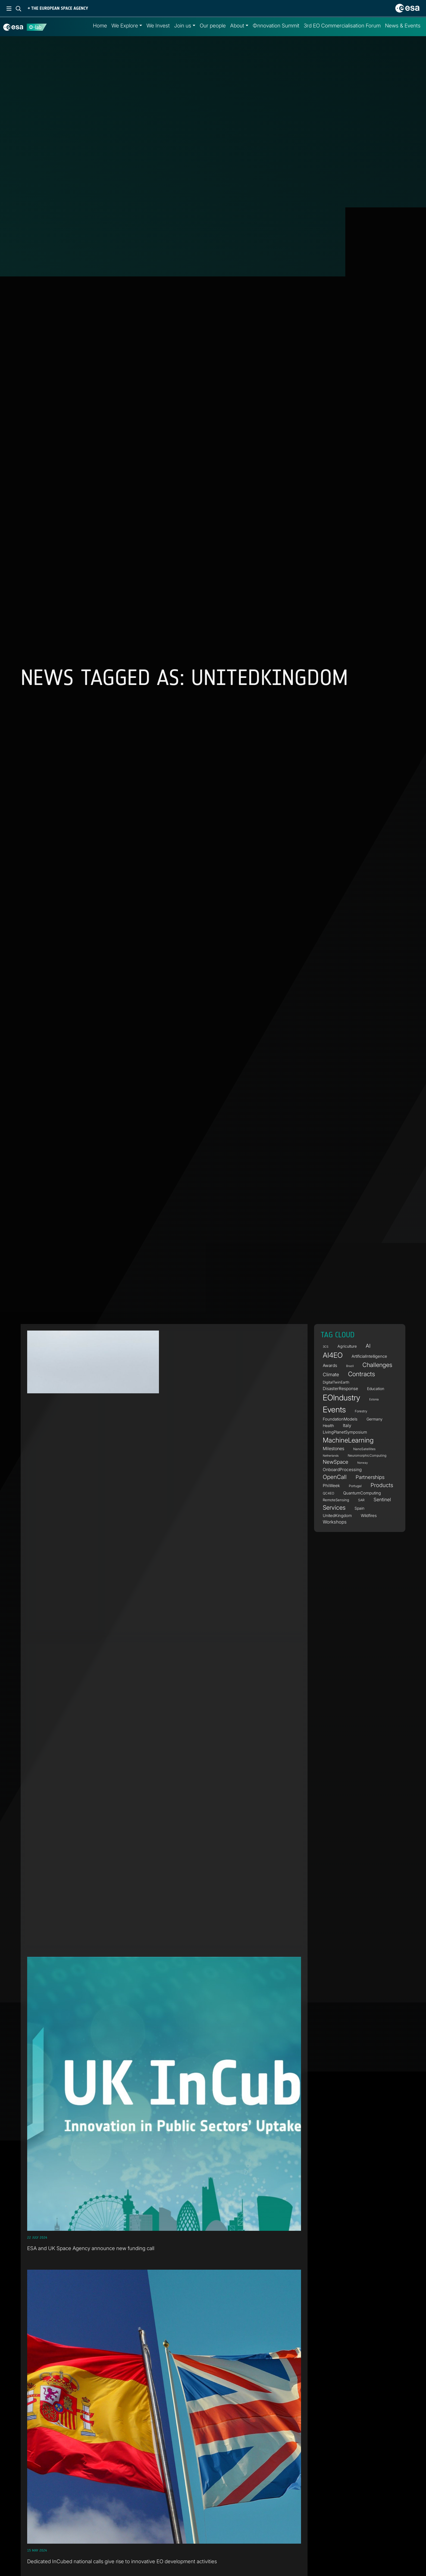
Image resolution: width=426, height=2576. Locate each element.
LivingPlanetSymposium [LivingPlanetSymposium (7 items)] (345, 1432)
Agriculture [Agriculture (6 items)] (347, 1346)
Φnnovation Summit (276, 25)
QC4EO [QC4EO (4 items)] (328, 1493)
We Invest (158, 25)
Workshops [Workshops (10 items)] (335, 1522)
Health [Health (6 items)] (328, 1425)
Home (100, 25)
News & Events (403, 25)
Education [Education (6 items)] (375, 1388)
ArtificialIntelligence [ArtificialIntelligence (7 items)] (369, 1356)
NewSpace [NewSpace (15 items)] (335, 1462)
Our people (213, 25)
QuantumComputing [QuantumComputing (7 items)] (362, 1493)
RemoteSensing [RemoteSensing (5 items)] (336, 1500)
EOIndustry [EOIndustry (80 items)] (341, 1398)
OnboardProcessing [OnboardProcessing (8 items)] (342, 1469)
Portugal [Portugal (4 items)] (355, 1486)
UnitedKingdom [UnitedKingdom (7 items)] (337, 1515)
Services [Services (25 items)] (334, 1507)
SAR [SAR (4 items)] (361, 1500)
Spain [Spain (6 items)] (359, 1508)
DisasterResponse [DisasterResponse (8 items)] (340, 1388)
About (237, 25)
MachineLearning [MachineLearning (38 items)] (348, 1440)
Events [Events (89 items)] (334, 1409)
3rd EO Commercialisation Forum (342, 25)
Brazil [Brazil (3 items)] (349, 1366)
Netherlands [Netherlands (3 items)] (331, 1455)
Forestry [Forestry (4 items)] (361, 1411)
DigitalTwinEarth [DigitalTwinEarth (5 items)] (336, 1382)
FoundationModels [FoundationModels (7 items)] (340, 1419)
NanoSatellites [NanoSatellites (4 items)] (364, 1449)
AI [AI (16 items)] (368, 1345)
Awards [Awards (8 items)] (330, 1365)
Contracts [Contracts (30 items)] (361, 1374)
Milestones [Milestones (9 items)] (333, 1448)
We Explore (124, 25)
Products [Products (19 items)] (382, 1485)
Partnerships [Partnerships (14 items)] (370, 1477)
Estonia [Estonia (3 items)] (374, 1399)
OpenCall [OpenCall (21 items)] (335, 1477)
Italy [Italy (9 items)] (347, 1425)
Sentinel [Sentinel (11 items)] (382, 1499)
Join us (182, 25)
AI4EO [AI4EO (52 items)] (333, 1355)
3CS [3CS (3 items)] (325, 1346)
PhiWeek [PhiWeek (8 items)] (331, 1485)
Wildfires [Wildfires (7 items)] (369, 1515)
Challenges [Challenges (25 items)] (377, 1364)
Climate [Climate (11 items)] (331, 1374)
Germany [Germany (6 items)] (375, 1419)
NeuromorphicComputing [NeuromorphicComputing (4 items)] (367, 1455)
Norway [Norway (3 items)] (362, 1463)
